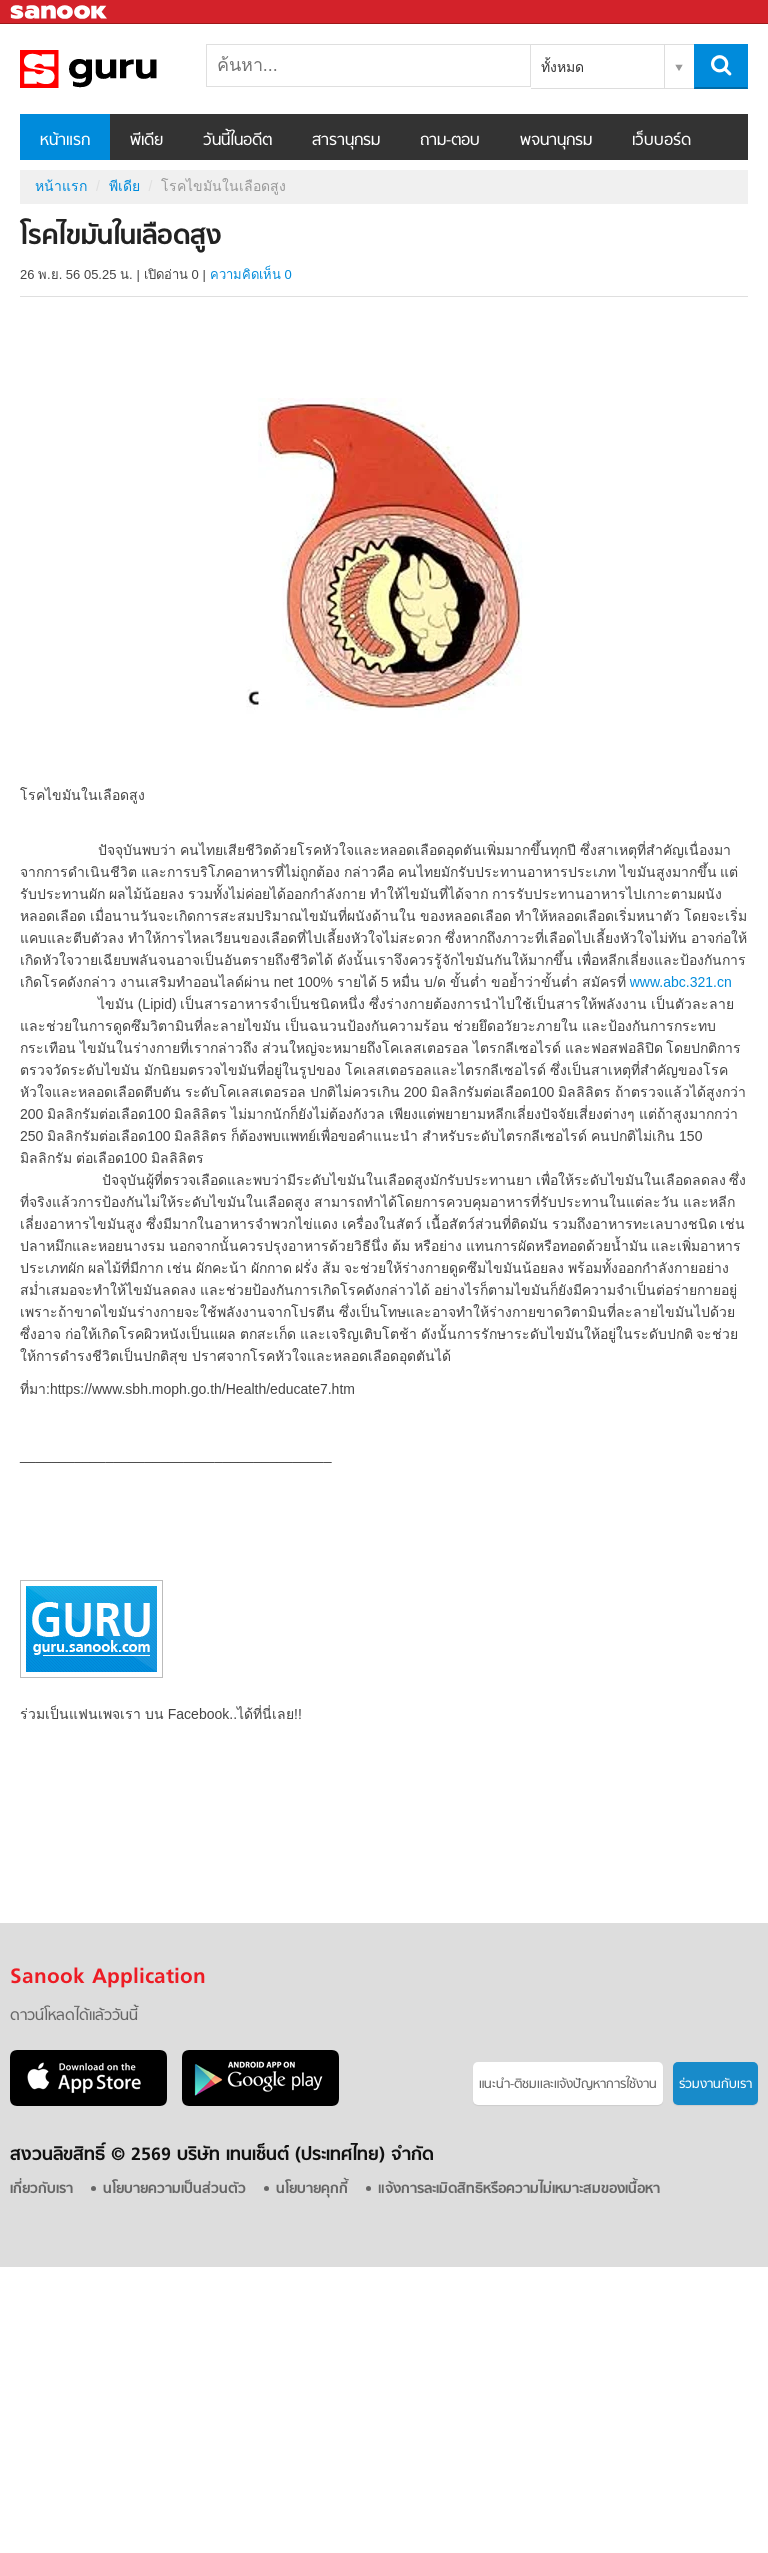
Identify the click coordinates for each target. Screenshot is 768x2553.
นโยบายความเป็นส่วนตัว (174, 2189)
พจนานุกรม (556, 141)
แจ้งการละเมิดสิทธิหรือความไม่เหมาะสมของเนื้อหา (519, 2189)
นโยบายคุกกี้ (312, 2189)
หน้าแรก (65, 141)
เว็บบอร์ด (661, 141)
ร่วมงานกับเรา (715, 2084)
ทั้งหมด (562, 67)
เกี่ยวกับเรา (41, 2189)
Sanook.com (60, 12)
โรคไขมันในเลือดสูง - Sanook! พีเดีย (125, 69)
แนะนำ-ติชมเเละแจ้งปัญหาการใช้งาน (568, 2084)
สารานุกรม (346, 141)
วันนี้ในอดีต (237, 141)
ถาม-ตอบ (450, 141)
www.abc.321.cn (681, 982)
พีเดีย (146, 141)
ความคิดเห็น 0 (251, 274)
